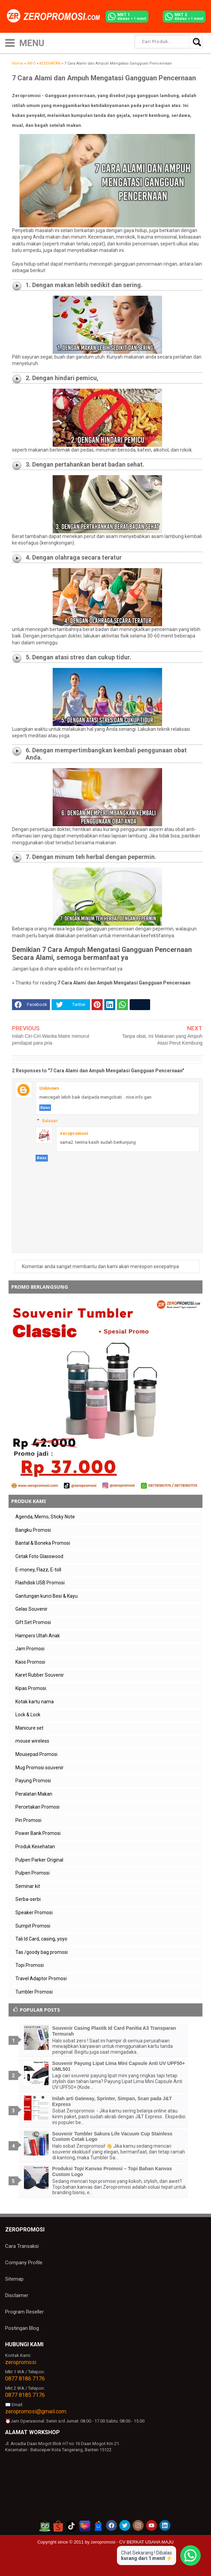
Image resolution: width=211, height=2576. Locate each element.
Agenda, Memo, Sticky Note (45, 1516)
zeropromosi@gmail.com (35, 2411)
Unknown (49, 1088)
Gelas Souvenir (31, 1609)
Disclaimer (16, 2295)
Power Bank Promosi (38, 1833)
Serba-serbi (28, 1899)
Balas (45, 1108)
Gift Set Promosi (33, 1622)
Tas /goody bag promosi (41, 1952)
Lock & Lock (27, 1714)
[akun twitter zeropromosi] (124, 2525)
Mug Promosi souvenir (39, 1767)
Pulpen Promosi (32, 1873)
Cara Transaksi (22, 2246)
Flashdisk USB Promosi (40, 1582)
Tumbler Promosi (34, 1992)
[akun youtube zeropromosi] (151, 2525)
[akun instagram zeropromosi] (138, 2525)
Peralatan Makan (33, 1794)
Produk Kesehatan (35, 1846)
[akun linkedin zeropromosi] (164, 2525)
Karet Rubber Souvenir (39, 1675)
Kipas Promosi (30, 1688)
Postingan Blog (22, 2328)
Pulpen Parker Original (39, 1860)
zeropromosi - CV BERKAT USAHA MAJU (132, 2542)
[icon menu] (10, 42)
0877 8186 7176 (25, 2378)
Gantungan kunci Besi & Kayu (46, 1596)
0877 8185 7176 (25, 2395)
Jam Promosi (29, 1648)
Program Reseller (24, 2312)
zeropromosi (74, 1133)
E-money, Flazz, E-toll (38, 1569)
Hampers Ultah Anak (37, 1635)
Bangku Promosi (33, 1530)
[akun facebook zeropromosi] (111, 2525)
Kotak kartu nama (34, 1701)
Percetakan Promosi (37, 1807)
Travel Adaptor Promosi (41, 1978)
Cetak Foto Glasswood (39, 1556)
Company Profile (23, 2262)
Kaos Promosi (30, 1662)
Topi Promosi (29, 1965)
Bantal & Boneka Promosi (42, 1543)
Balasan (50, 1120)
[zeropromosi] (55, 16)
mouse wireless (32, 1741)
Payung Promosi (33, 1780)
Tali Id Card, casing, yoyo (41, 1939)
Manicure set (29, 1728)
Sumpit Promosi (32, 1926)
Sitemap (14, 2279)
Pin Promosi (28, 1820)
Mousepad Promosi (36, 1754)
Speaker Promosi (34, 1912)
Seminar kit (27, 1886)
